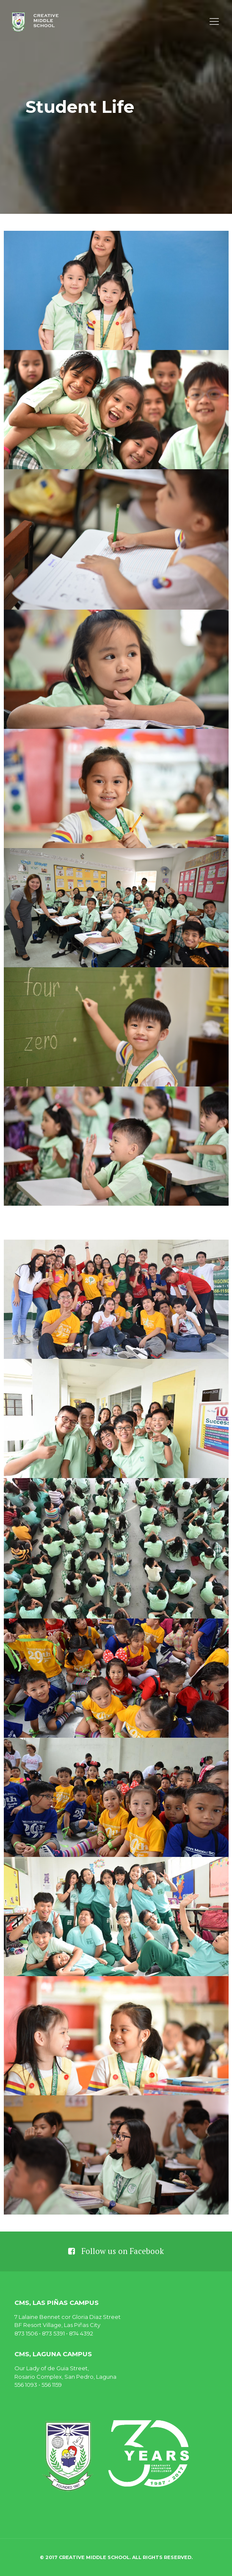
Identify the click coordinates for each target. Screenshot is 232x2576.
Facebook (147, 2251)
